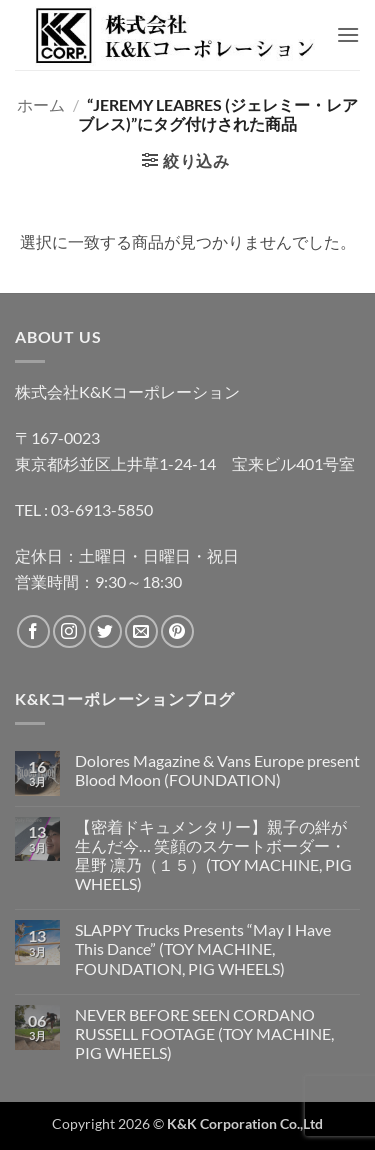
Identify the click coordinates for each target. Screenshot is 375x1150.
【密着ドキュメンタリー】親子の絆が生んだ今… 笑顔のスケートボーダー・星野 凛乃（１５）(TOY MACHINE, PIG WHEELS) (213, 855)
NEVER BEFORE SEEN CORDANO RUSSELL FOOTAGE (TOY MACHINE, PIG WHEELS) (204, 1033)
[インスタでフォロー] (69, 631)
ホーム (41, 104)
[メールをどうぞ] (141, 631)
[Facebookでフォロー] (33, 631)
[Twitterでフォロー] (105, 631)
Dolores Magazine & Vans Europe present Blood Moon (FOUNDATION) (217, 770)
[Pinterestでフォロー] (177, 631)
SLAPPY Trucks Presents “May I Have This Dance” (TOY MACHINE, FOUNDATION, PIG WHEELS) (203, 948)
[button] (348, 34)
